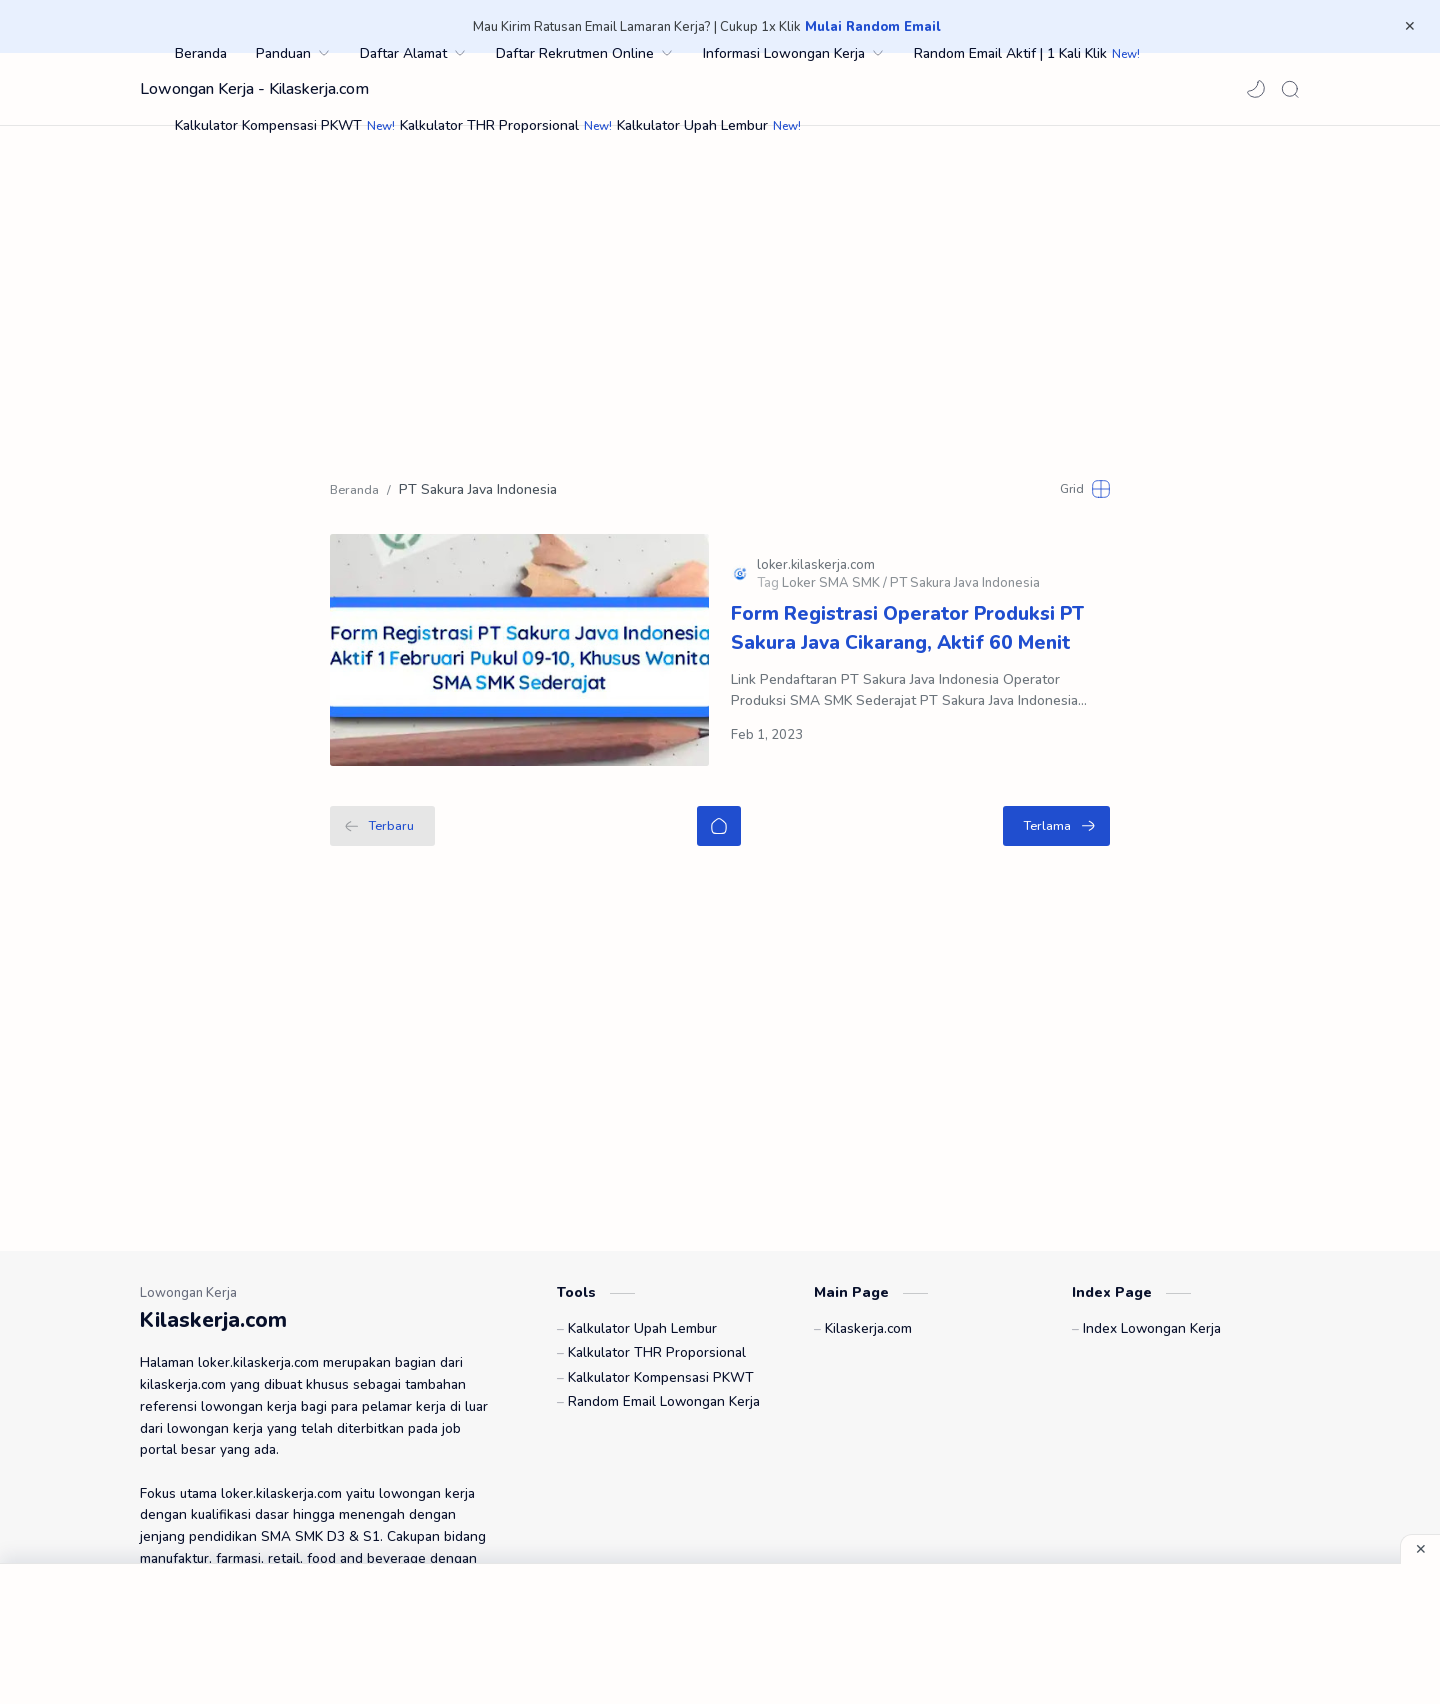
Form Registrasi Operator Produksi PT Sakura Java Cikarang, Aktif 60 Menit (907, 613)
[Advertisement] (720, 296)
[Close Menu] (1409, 27)
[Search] (1290, 89)
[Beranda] (719, 794)
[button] (1256, 89)
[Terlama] (1056, 794)
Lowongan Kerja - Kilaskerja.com (254, 89)
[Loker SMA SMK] (834, 568)
